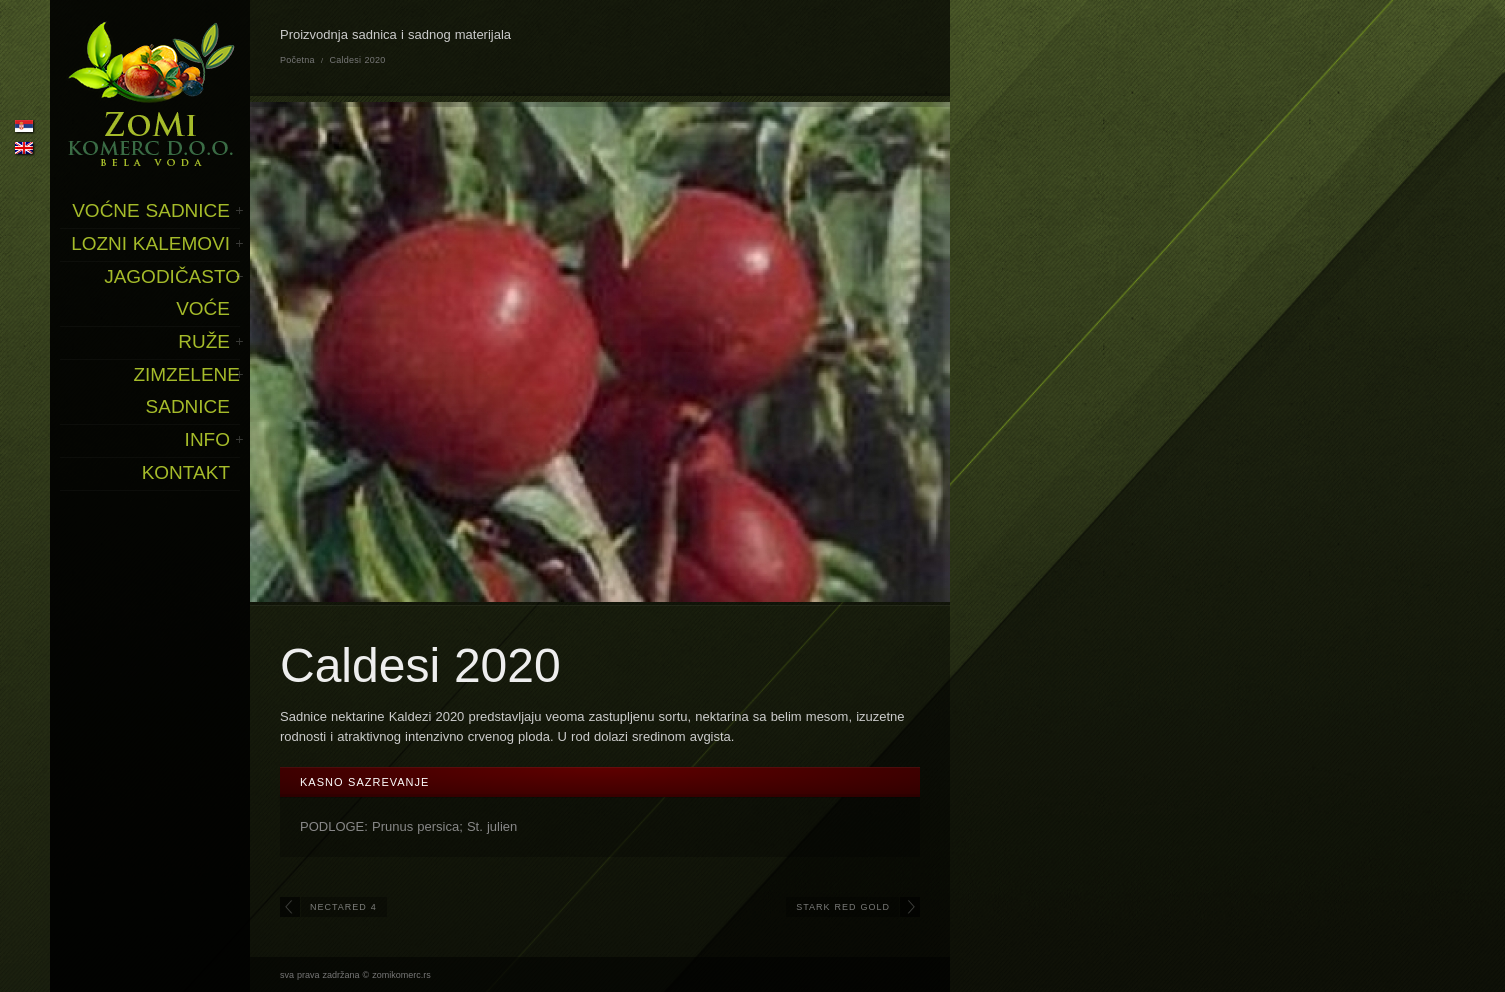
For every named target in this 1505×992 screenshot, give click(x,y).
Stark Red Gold (843, 907)
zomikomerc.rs (401, 975)
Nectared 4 (343, 907)
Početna (297, 60)
